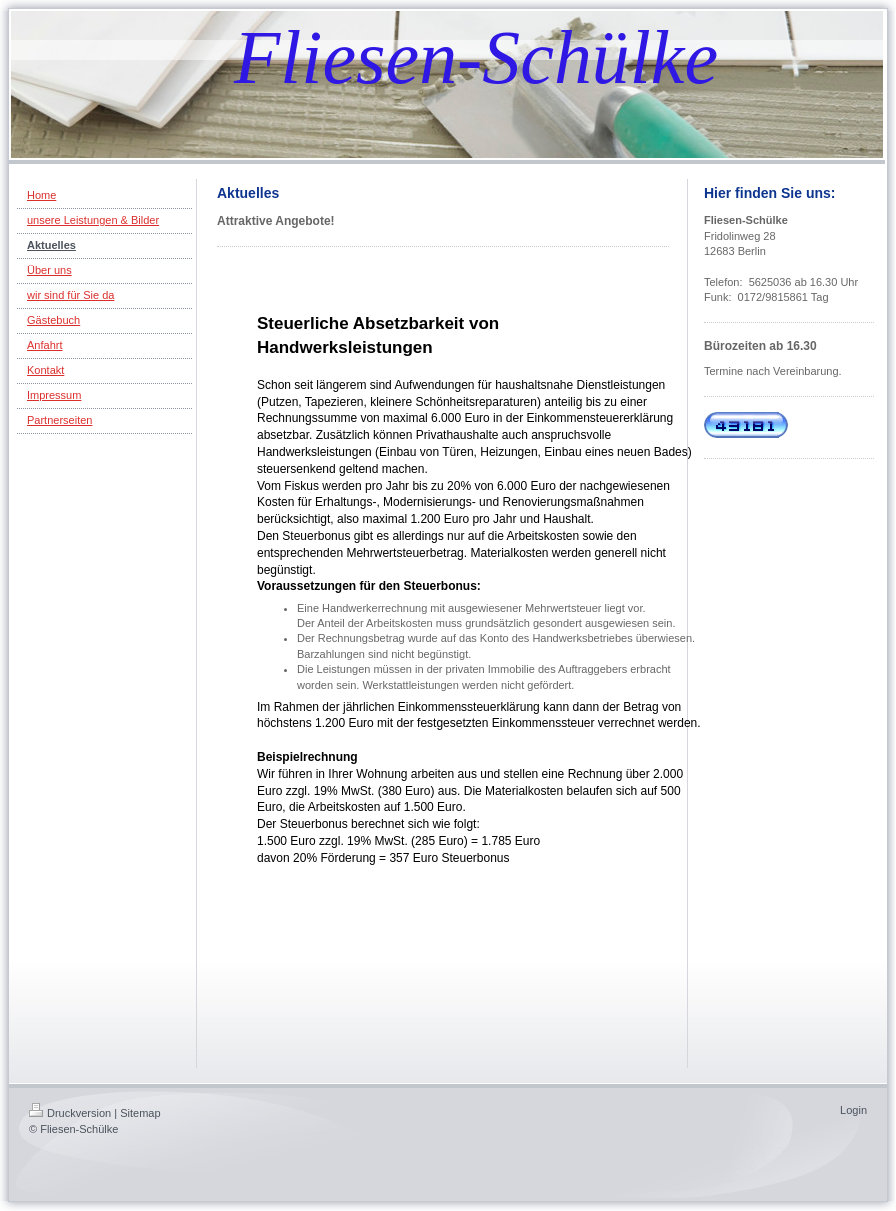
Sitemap (140, 1113)
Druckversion (70, 1113)
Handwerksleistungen (345, 347)
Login (853, 1110)
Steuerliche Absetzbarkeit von (378, 323)
